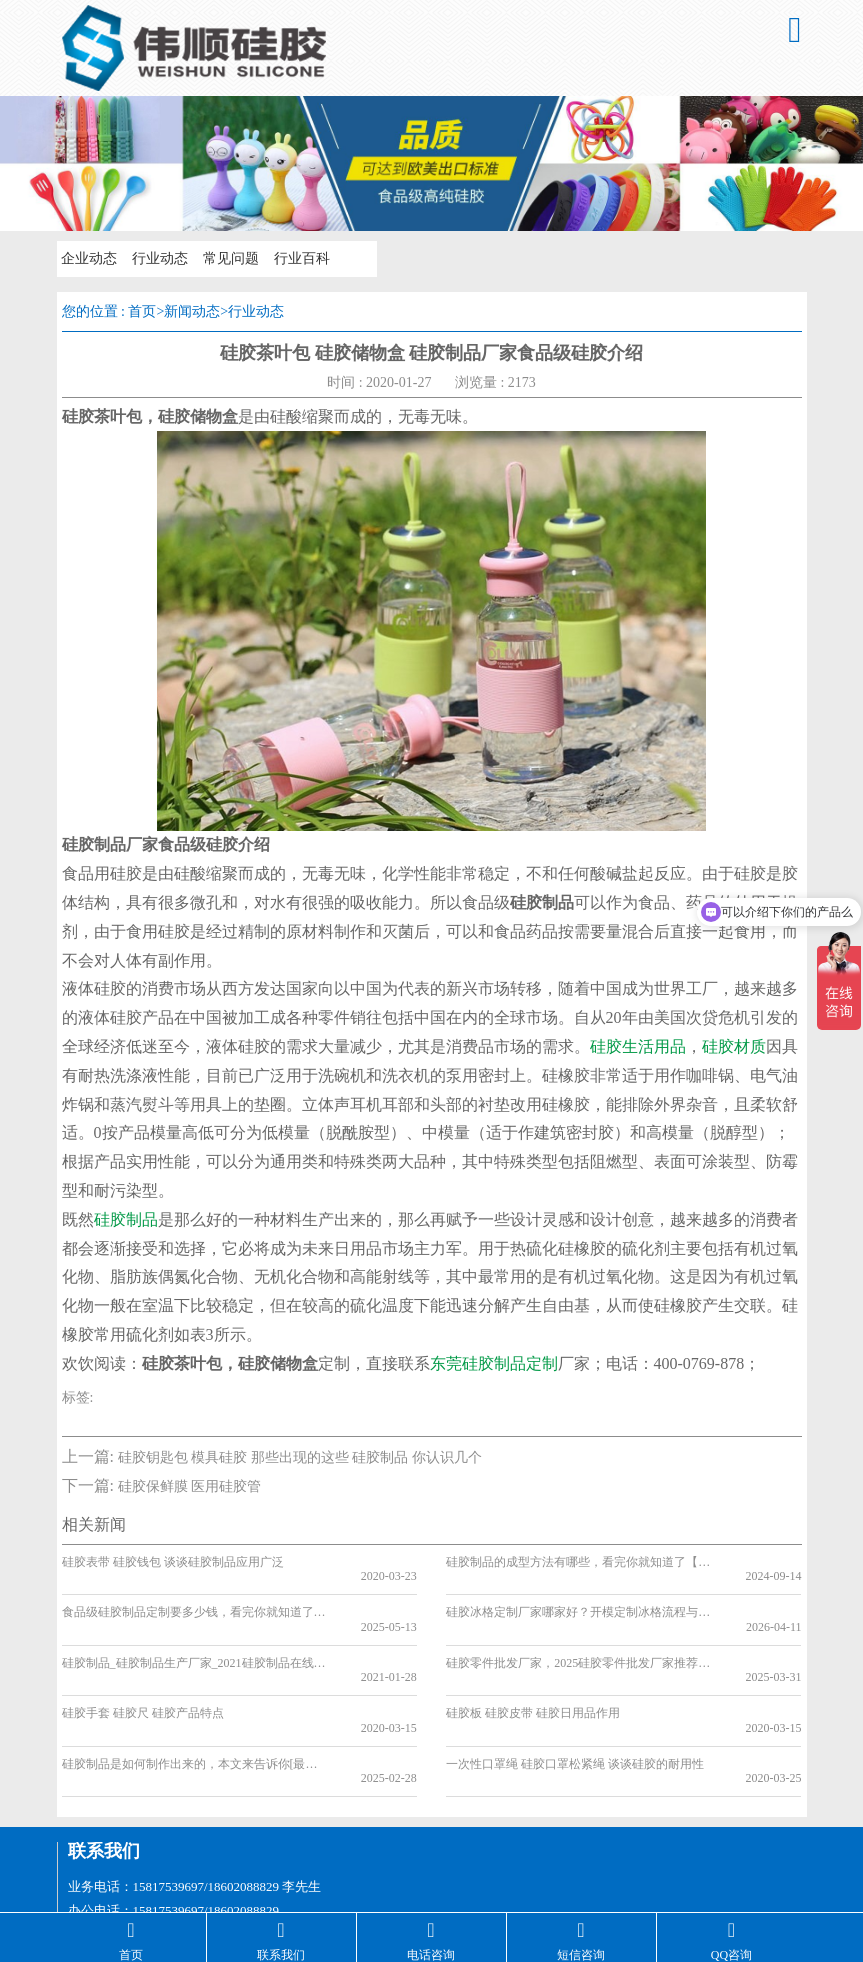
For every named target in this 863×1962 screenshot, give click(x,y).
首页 (142, 311)
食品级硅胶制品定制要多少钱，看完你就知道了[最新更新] (195, 1597)
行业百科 (299, 258)
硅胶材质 (734, 1046)
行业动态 (159, 258)
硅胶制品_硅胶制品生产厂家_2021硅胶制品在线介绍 (195, 1633)
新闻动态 (192, 311)
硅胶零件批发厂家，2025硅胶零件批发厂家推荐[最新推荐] (579, 1633)
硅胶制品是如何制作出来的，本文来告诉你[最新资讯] (195, 1705)
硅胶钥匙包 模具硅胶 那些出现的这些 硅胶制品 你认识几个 (300, 1457)
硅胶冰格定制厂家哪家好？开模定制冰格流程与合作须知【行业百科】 (579, 1597)
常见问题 (229, 258)
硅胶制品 (126, 1219)
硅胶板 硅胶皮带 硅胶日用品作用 (533, 1669)
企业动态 (89, 258)
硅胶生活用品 (638, 1046)
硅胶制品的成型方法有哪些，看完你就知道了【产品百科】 (579, 1562)
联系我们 (104, 1777)
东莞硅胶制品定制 (494, 1363)
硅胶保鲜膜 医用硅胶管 (190, 1486)
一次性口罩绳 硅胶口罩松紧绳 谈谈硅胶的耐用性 (575, 1705)
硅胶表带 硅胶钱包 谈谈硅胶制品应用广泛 (173, 1562)
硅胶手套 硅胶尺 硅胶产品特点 (143, 1669)
